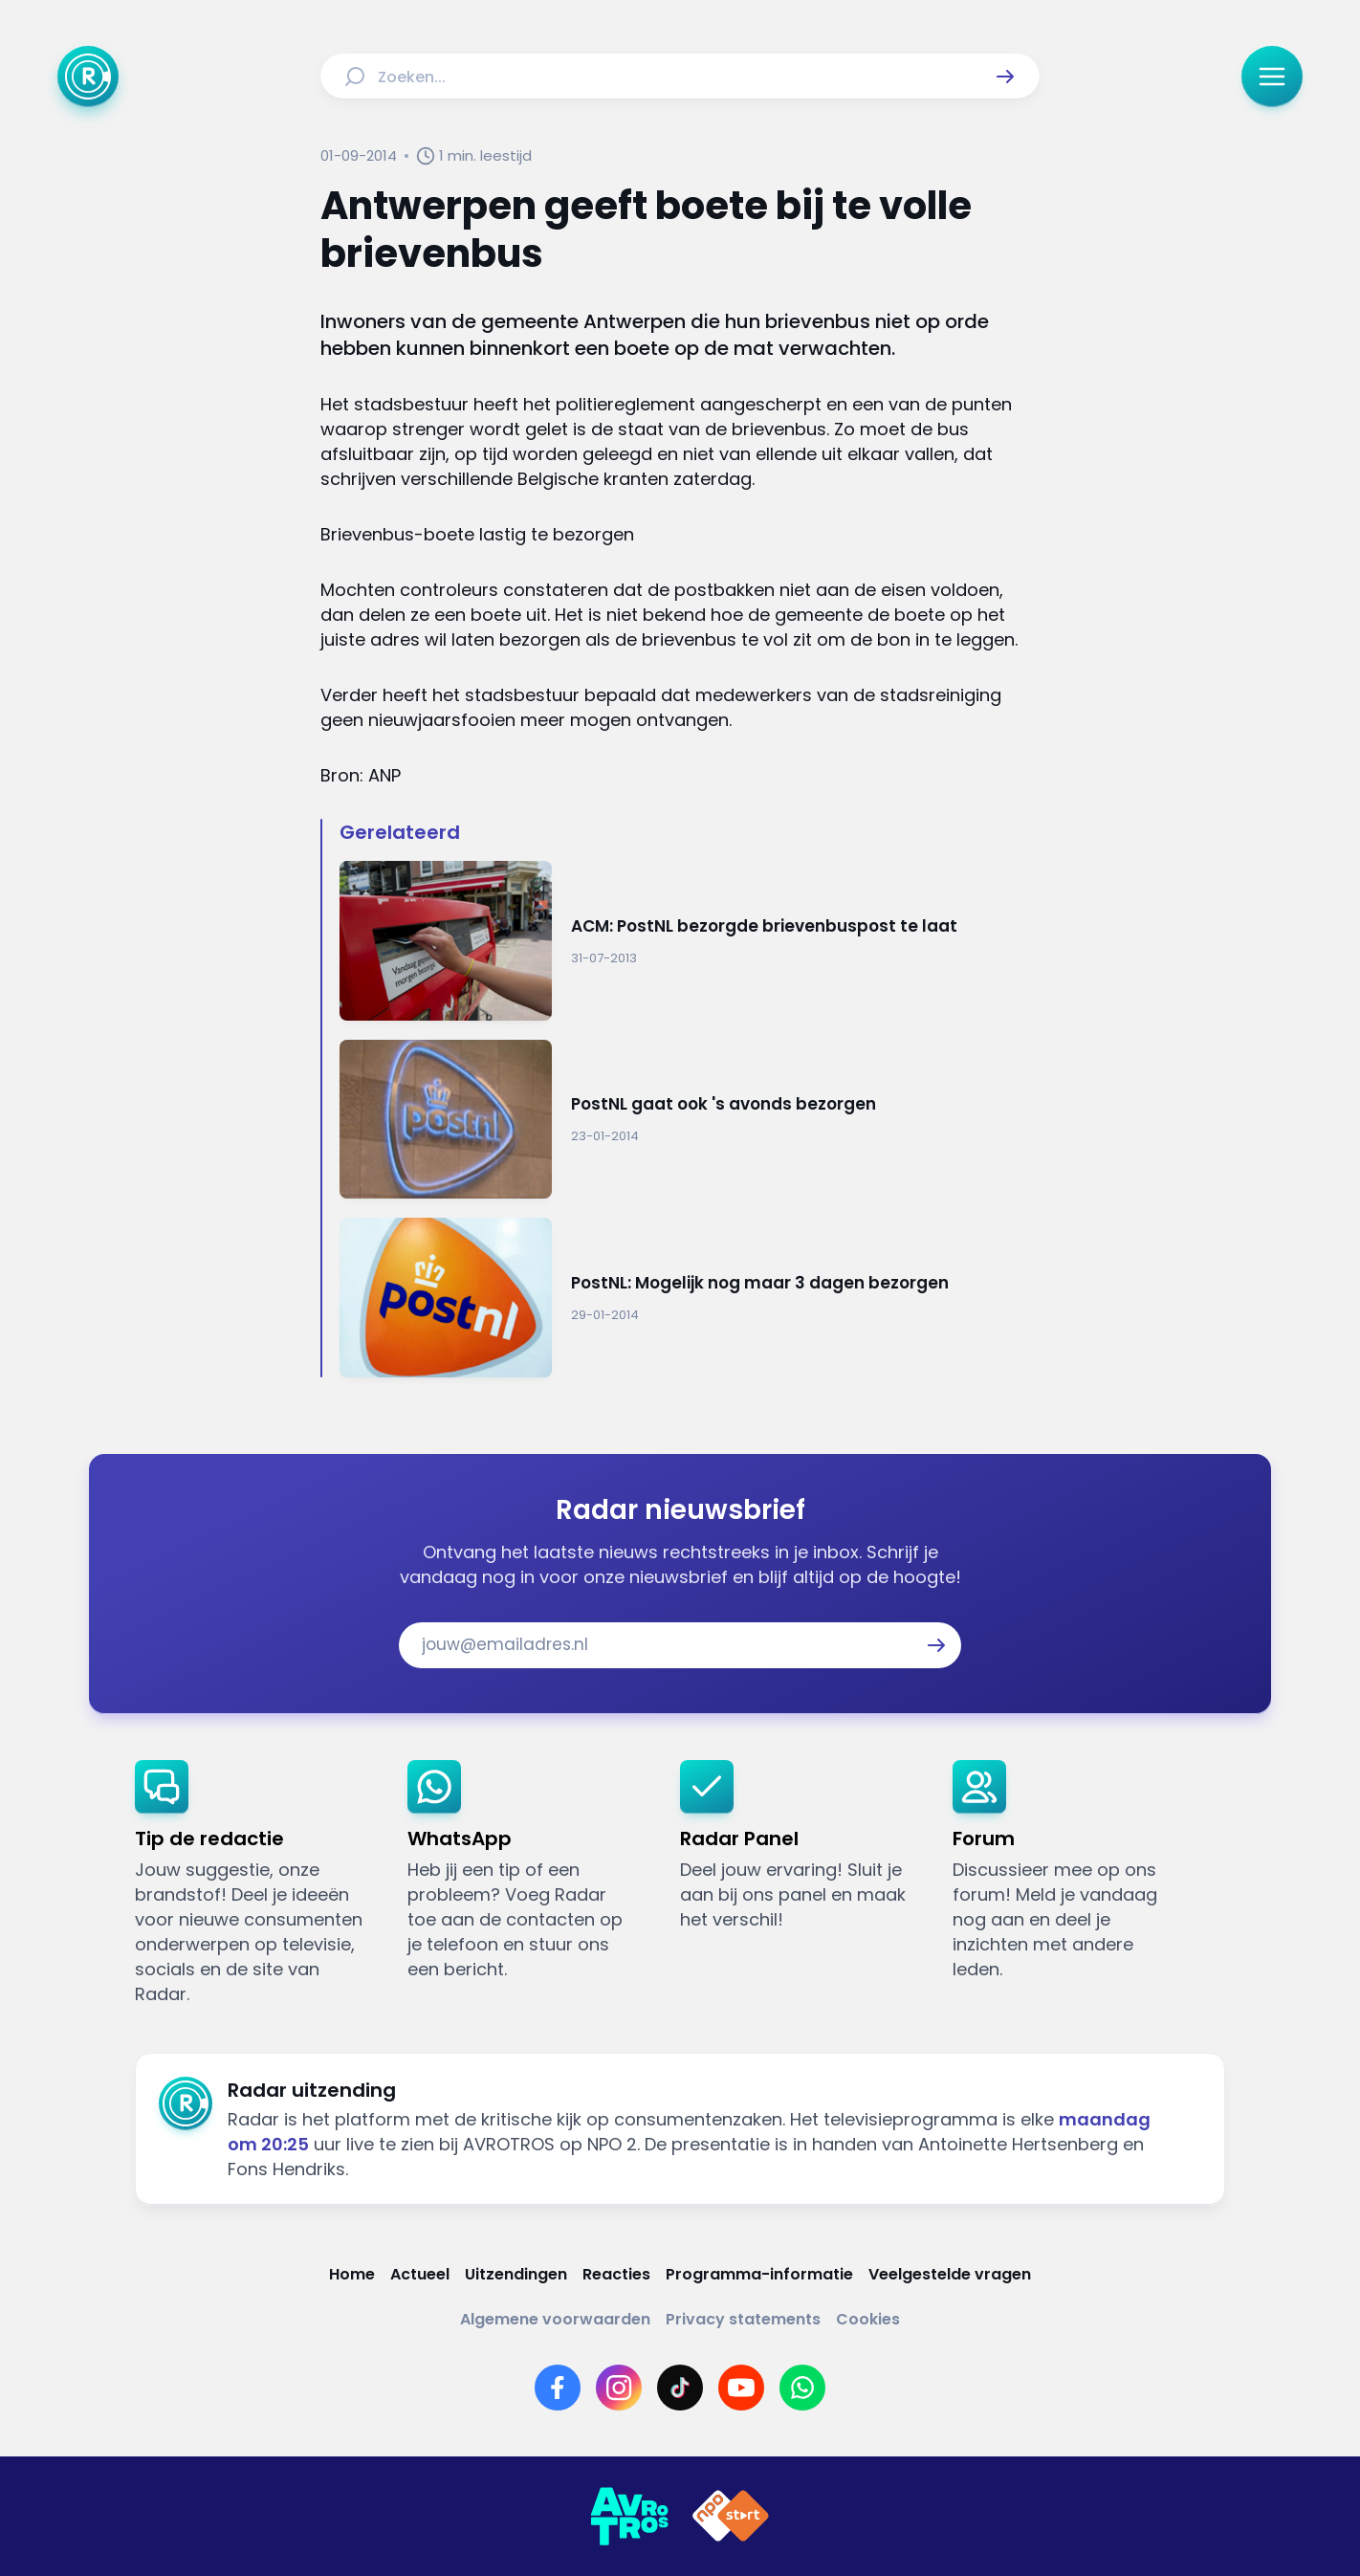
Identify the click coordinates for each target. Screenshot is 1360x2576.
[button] (1005, 76)
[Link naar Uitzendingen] (516, 2274)
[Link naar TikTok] (680, 2388)
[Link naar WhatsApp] (802, 2388)
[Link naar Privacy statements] (743, 2319)
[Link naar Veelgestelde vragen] (949, 2274)
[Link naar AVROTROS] (629, 2516)
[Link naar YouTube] (741, 2388)
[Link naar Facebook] (558, 2388)
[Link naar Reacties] (616, 2274)
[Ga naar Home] (88, 76)
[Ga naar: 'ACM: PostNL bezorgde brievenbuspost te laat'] (690, 941)
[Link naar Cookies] (868, 2319)
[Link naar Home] (352, 2274)
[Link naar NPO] (730, 2516)
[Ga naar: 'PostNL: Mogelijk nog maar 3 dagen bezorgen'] (690, 1297)
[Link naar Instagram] (619, 2388)
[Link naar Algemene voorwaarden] (555, 2319)
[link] (256, 1883)
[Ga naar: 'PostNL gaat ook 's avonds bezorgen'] (690, 1120)
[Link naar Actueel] (420, 2274)
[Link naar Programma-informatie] (759, 2274)
